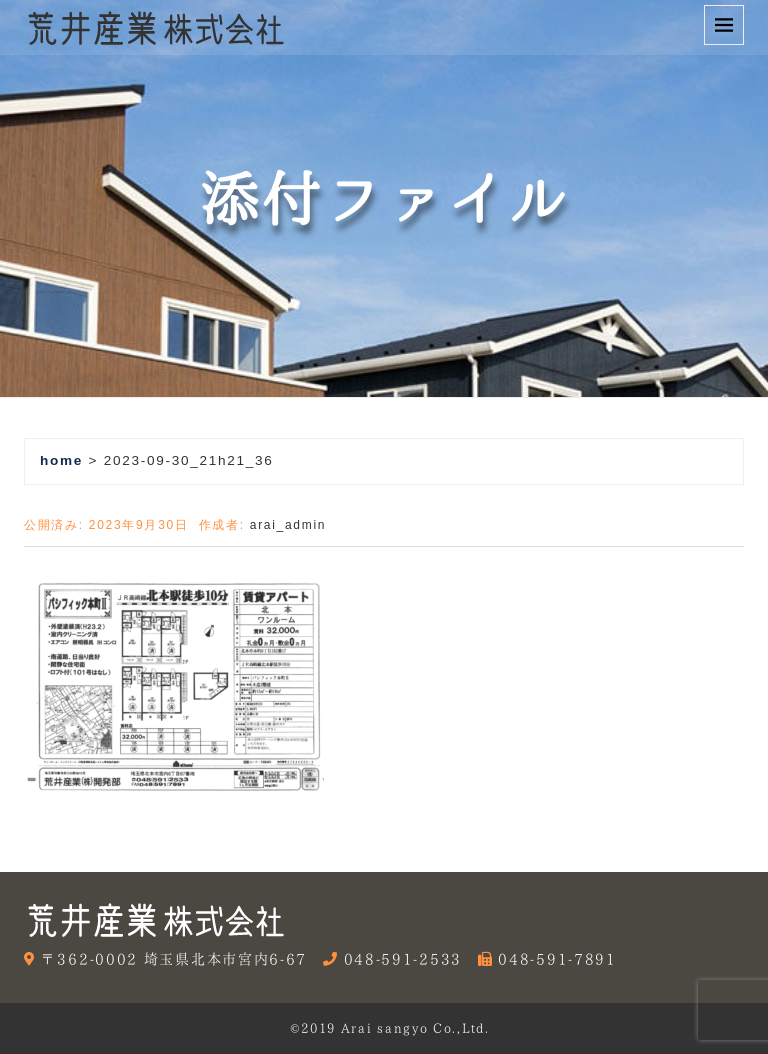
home (61, 460)
